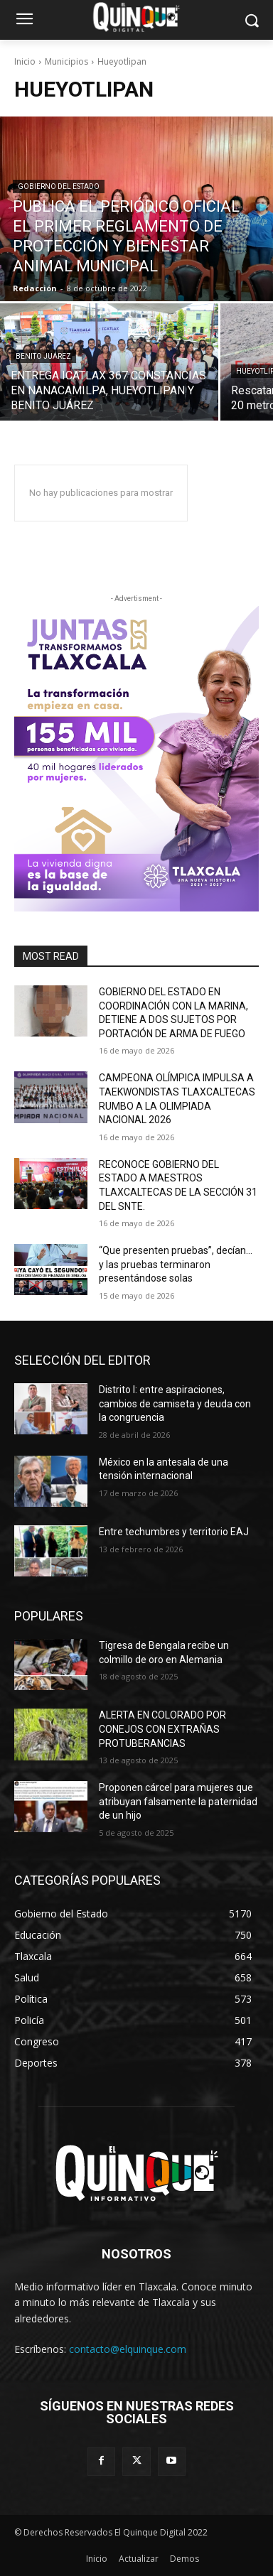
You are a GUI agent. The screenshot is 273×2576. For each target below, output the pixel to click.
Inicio (25, 61)
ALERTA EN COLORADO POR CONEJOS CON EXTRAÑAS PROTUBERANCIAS (162, 1728)
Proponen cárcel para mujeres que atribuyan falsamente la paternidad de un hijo (178, 1801)
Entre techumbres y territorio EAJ (174, 1531)
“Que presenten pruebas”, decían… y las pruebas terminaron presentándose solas (175, 1264)
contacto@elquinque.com (127, 2349)
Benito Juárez (43, 356)
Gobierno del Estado (59, 186)
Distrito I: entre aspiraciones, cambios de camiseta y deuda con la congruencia (175, 1403)
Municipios (66, 61)
